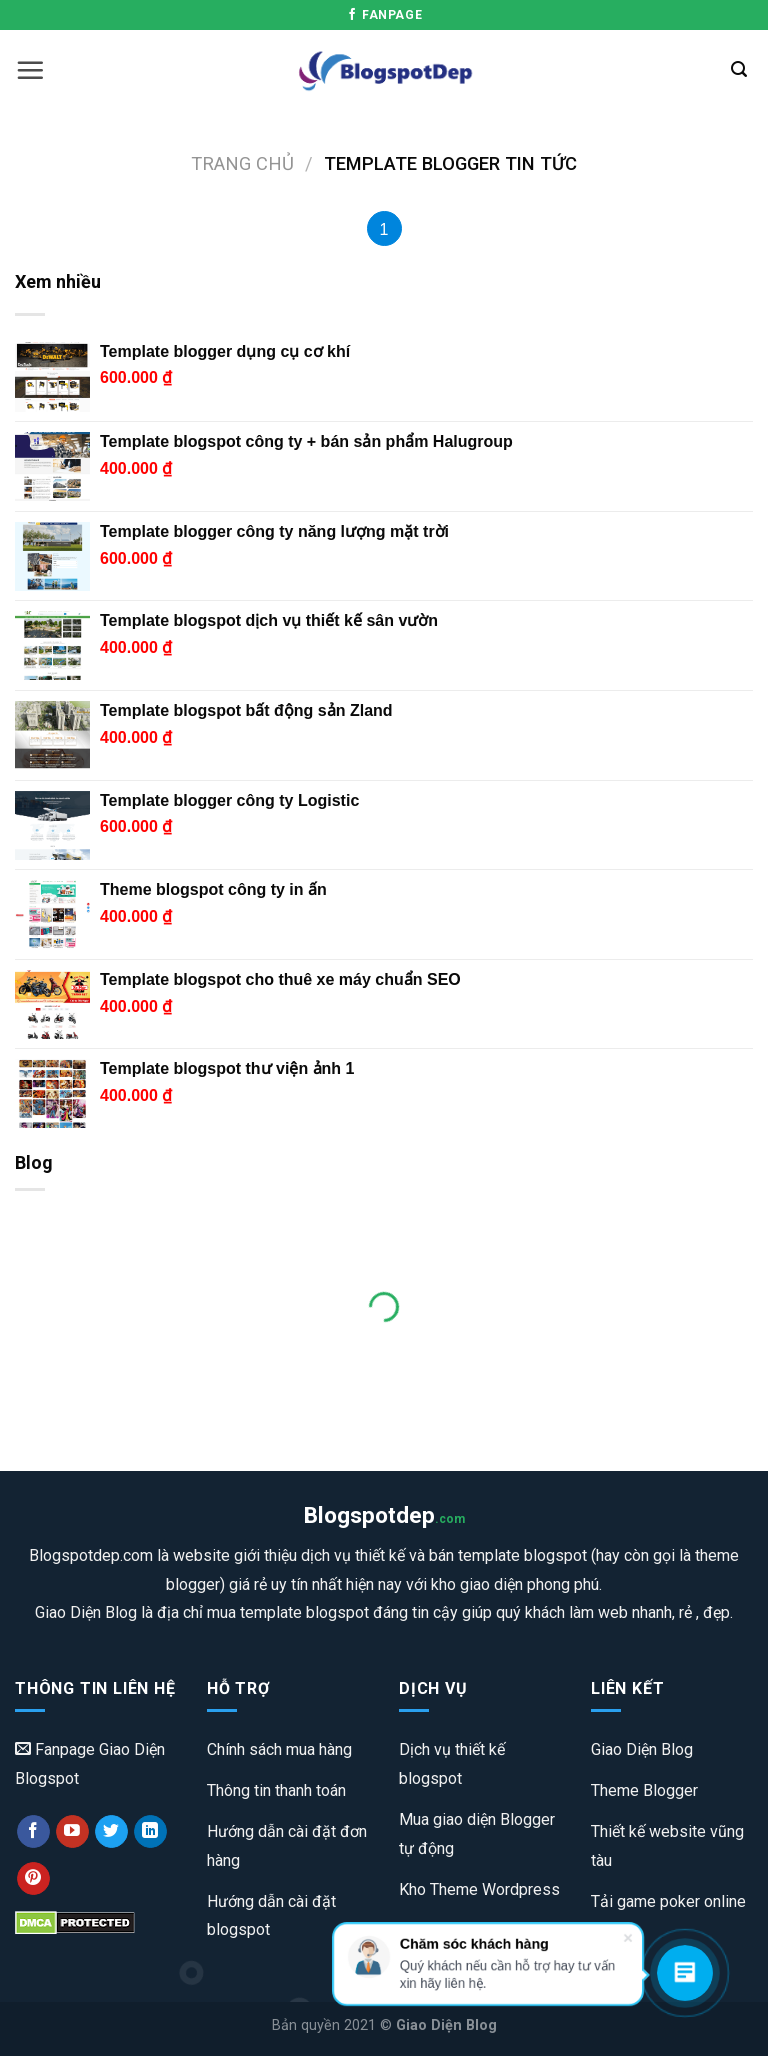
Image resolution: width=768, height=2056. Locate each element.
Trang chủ (242, 163)
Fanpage (384, 15)
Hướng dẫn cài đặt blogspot (271, 1916)
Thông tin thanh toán (276, 1790)
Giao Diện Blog (642, 1749)
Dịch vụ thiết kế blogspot (452, 1764)
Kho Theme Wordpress (479, 1889)
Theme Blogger (644, 1790)
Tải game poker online (668, 1901)
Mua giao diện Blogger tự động (477, 1834)
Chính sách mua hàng (279, 1749)
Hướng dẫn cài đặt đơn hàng (287, 1846)
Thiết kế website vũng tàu (667, 1846)
